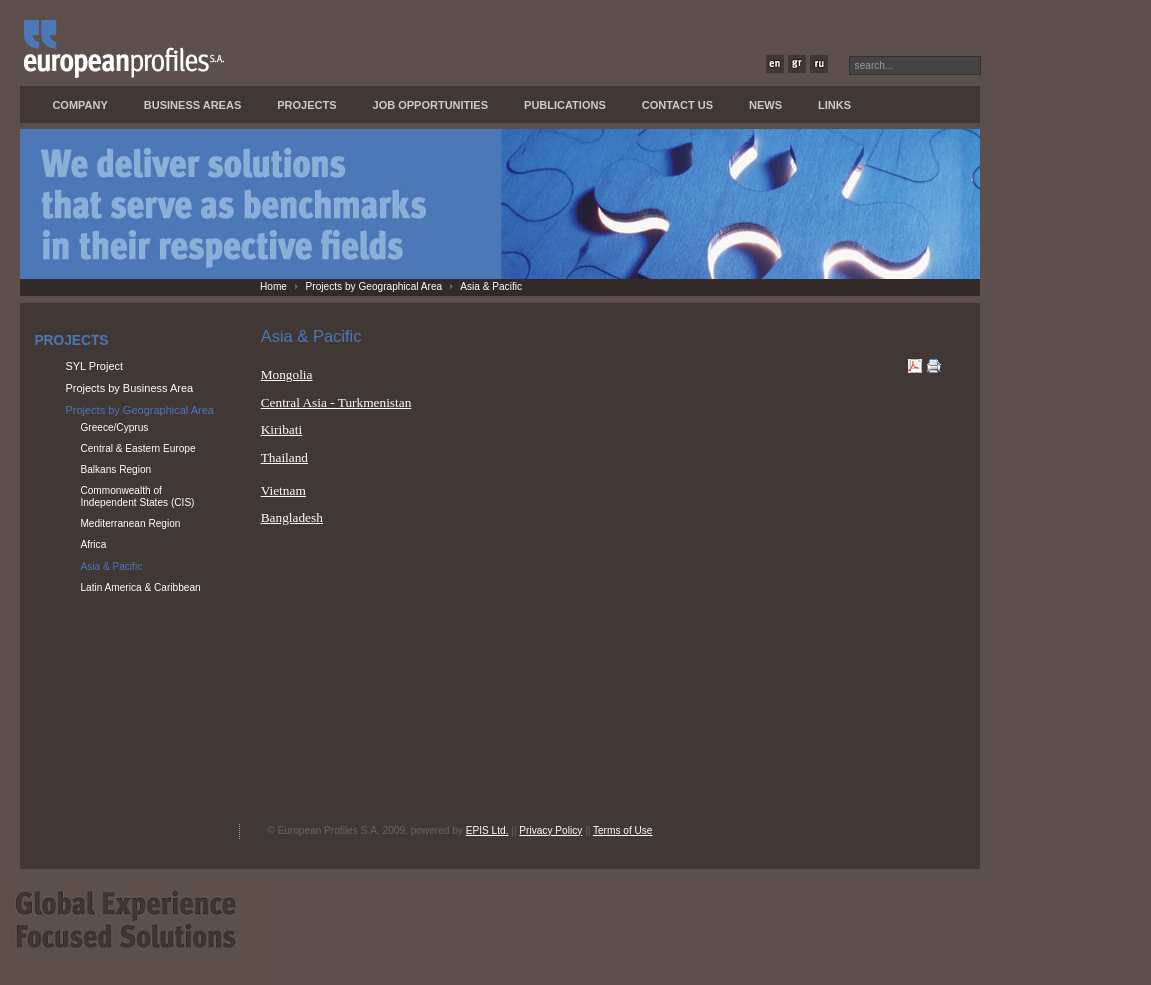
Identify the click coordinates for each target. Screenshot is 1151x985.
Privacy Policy (550, 830)
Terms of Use (623, 830)
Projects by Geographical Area (374, 286)
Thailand (284, 457)
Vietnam (283, 490)
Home (273, 286)
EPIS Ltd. (487, 830)
